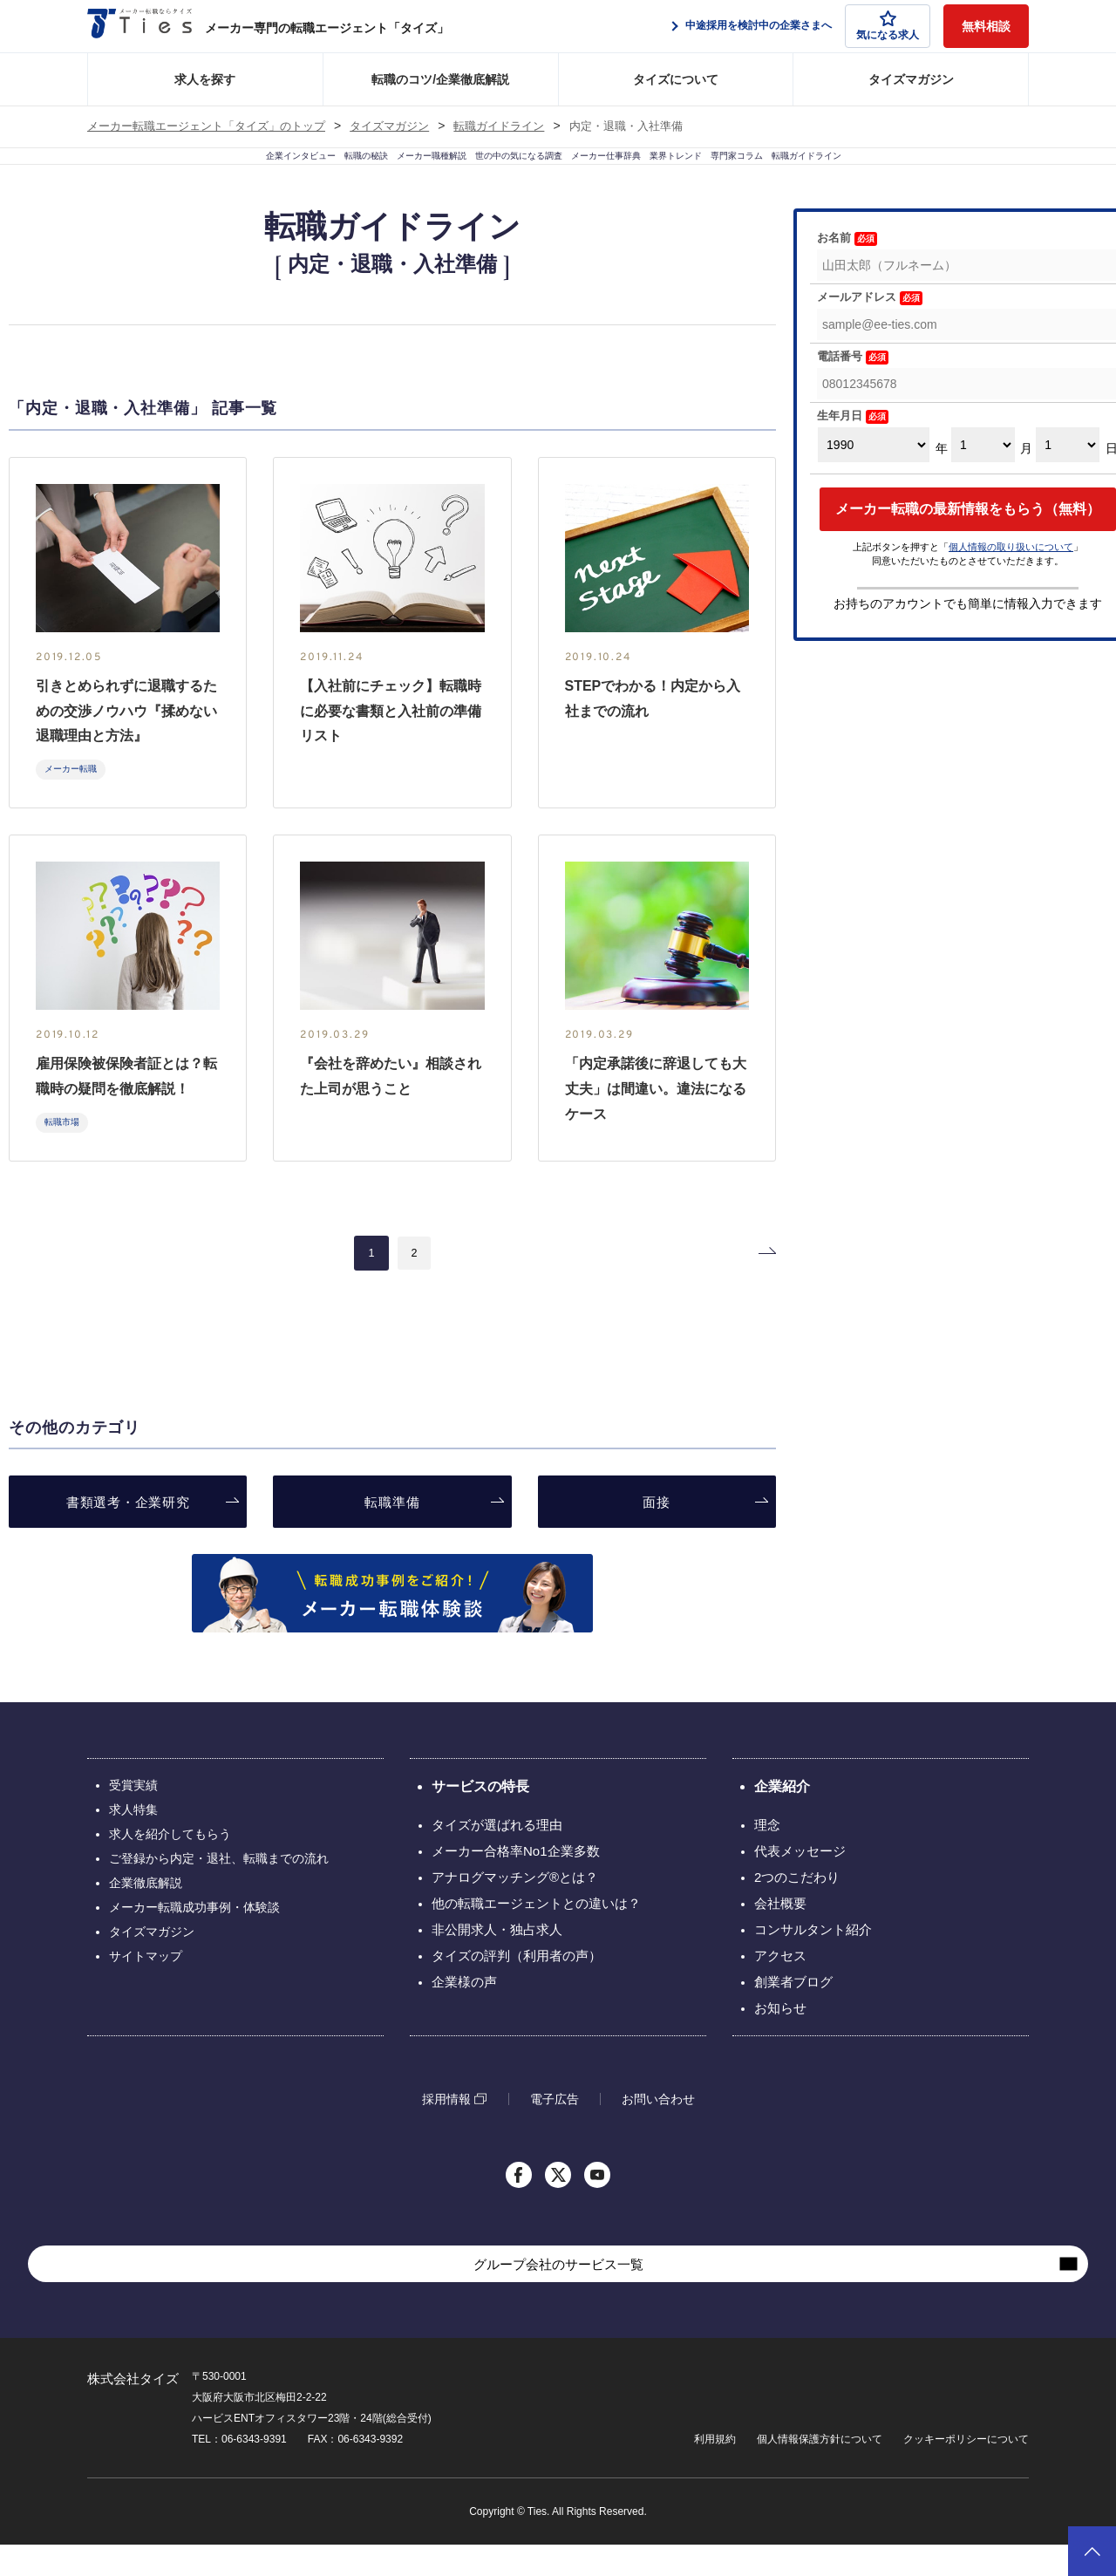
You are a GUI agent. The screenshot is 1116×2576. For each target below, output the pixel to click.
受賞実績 (133, 1816)
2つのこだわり (797, 1908)
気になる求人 (887, 25)
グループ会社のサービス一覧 (558, 2295)
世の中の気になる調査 (498, 172)
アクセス (780, 1987)
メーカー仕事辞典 (642, 172)
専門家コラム (871, 172)
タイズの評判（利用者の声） (517, 1987)
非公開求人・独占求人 (497, 1960)
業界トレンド (763, 172)
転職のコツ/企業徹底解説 (440, 79)
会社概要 (780, 1934)
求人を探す (204, 79)
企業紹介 (782, 1817)
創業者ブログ (793, 2013)
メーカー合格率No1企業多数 (516, 1882)
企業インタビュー (125, 172)
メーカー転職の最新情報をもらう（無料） (967, 540)
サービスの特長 (480, 1817)
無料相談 (986, 26)
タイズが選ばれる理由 (497, 1856)
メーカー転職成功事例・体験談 (194, 1939)
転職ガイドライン (498, 126)
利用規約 (715, 2470)
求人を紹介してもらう (170, 1865)
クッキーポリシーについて (966, 2470)
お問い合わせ (658, 2130)
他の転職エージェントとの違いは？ (536, 1934)
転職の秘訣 (238, 172)
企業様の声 (464, 2013)
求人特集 (133, 1841)
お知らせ (780, 2039)
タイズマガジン (911, 79)
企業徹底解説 (145, 1914)
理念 (767, 1856)
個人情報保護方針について (819, 2470)
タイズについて (675, 79)
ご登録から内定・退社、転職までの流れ (219, 1890)
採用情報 (446, 2129)
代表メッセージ (800, 1882)
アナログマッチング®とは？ (515, 1908)
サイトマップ (145, 1987)
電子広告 (554, 2130)
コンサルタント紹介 (813, 1960)
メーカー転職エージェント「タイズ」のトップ (206, 126)
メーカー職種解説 (353, 172)
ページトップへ (1092, 2551)
